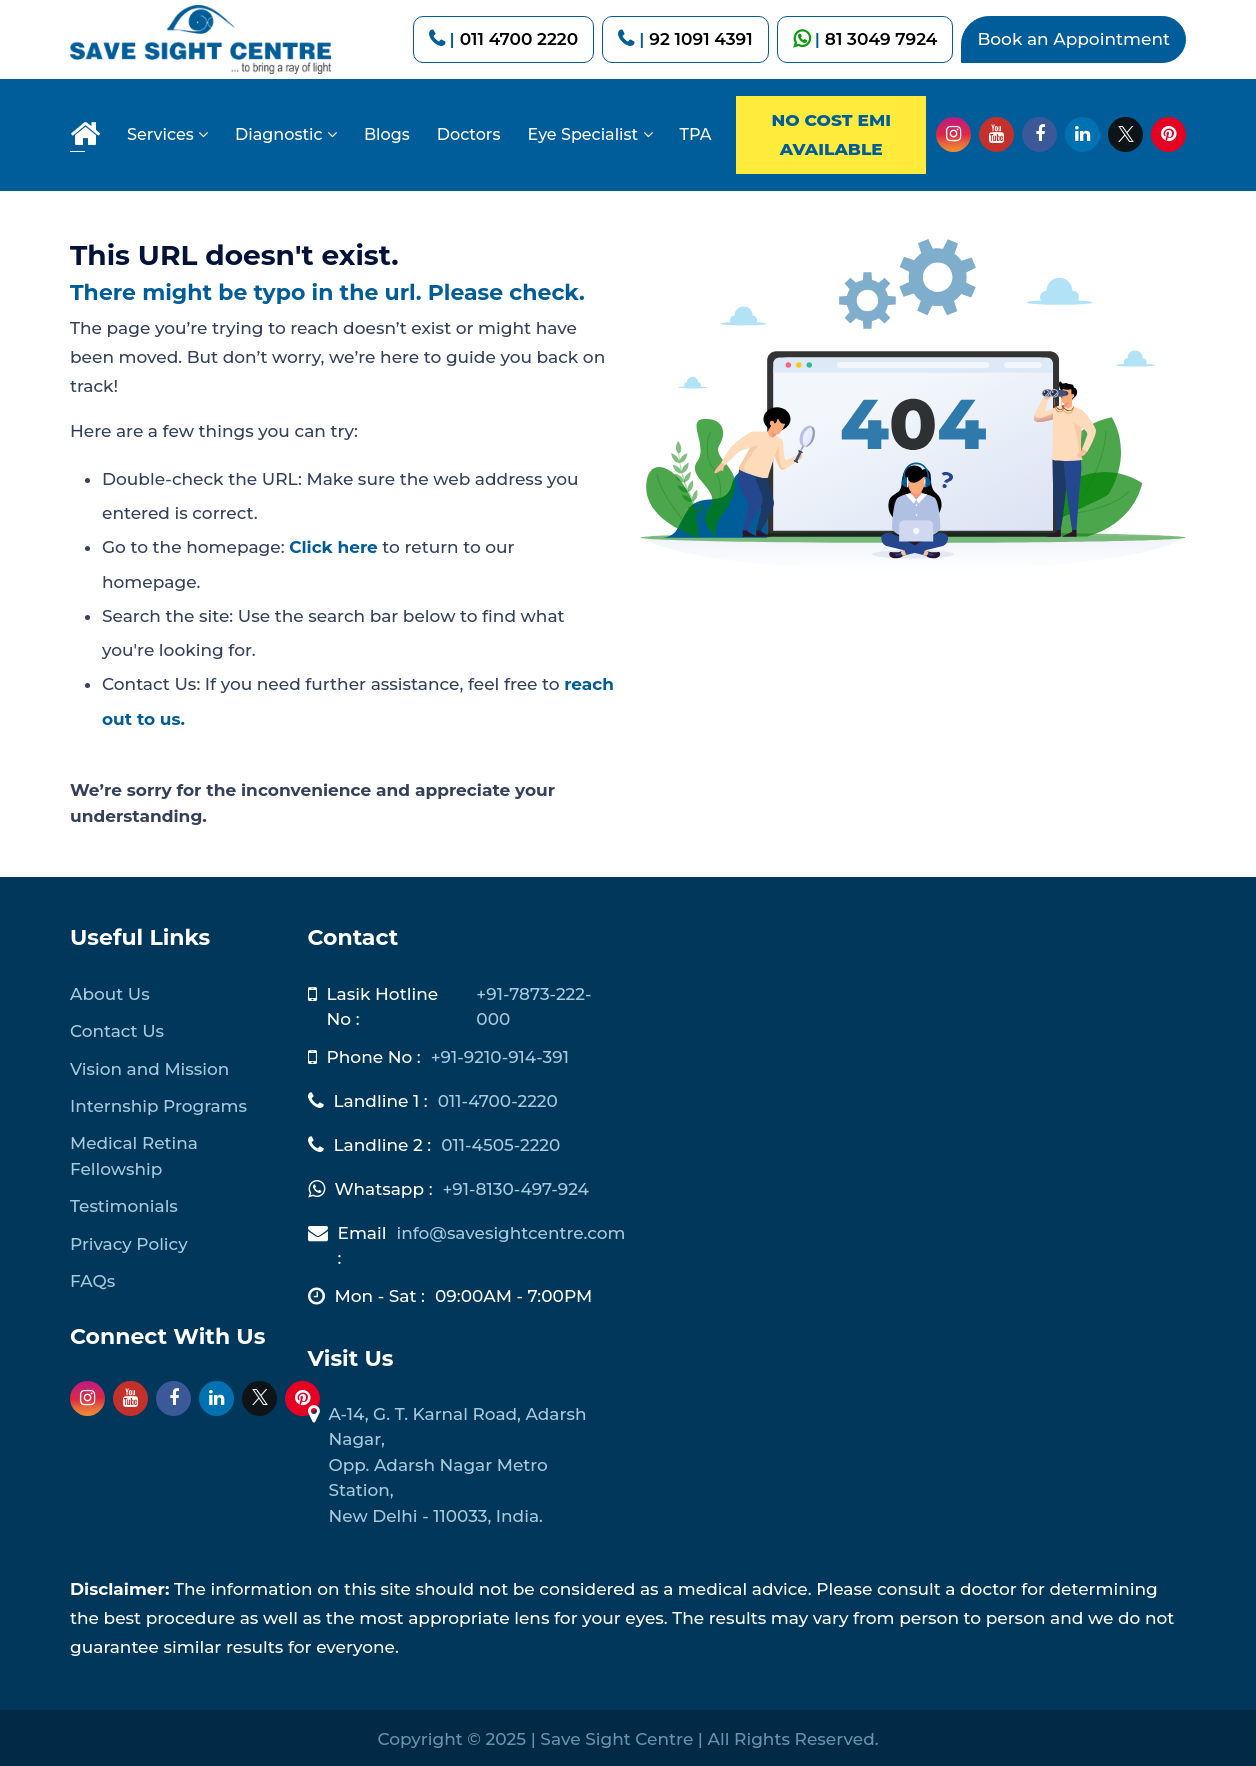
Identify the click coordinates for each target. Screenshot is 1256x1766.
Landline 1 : (381, 1098)
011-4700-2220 (498, 1098)
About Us (110, 991)
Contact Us (117, 1028)
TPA (696, 134)
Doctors (469, 134)
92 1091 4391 (700, 39)
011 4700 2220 (519, 39)
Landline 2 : (383, 1142)
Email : (362, 1243)
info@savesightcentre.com (512, 1230)
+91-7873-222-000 (534, 1004)
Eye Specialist (589, 134)
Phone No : (374, 1054)
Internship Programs (159, 1103)
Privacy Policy (129, 1241)
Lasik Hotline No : (383, 1004)
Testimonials (124, 1204)
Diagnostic (286, 134)
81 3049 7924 (881, 39)
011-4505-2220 (501, 1142)
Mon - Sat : (380, 1293)
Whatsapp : (384, 1186)
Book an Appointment (1073, 39)
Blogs (387, 134)
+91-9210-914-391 (500, 1054)
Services (167, 134)
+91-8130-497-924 (516, 1186)
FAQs (92, 1279)
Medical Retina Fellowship (134, 1154)
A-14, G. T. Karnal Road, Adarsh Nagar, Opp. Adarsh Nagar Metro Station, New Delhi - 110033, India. (458, 1462)
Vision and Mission (150, 1066)
